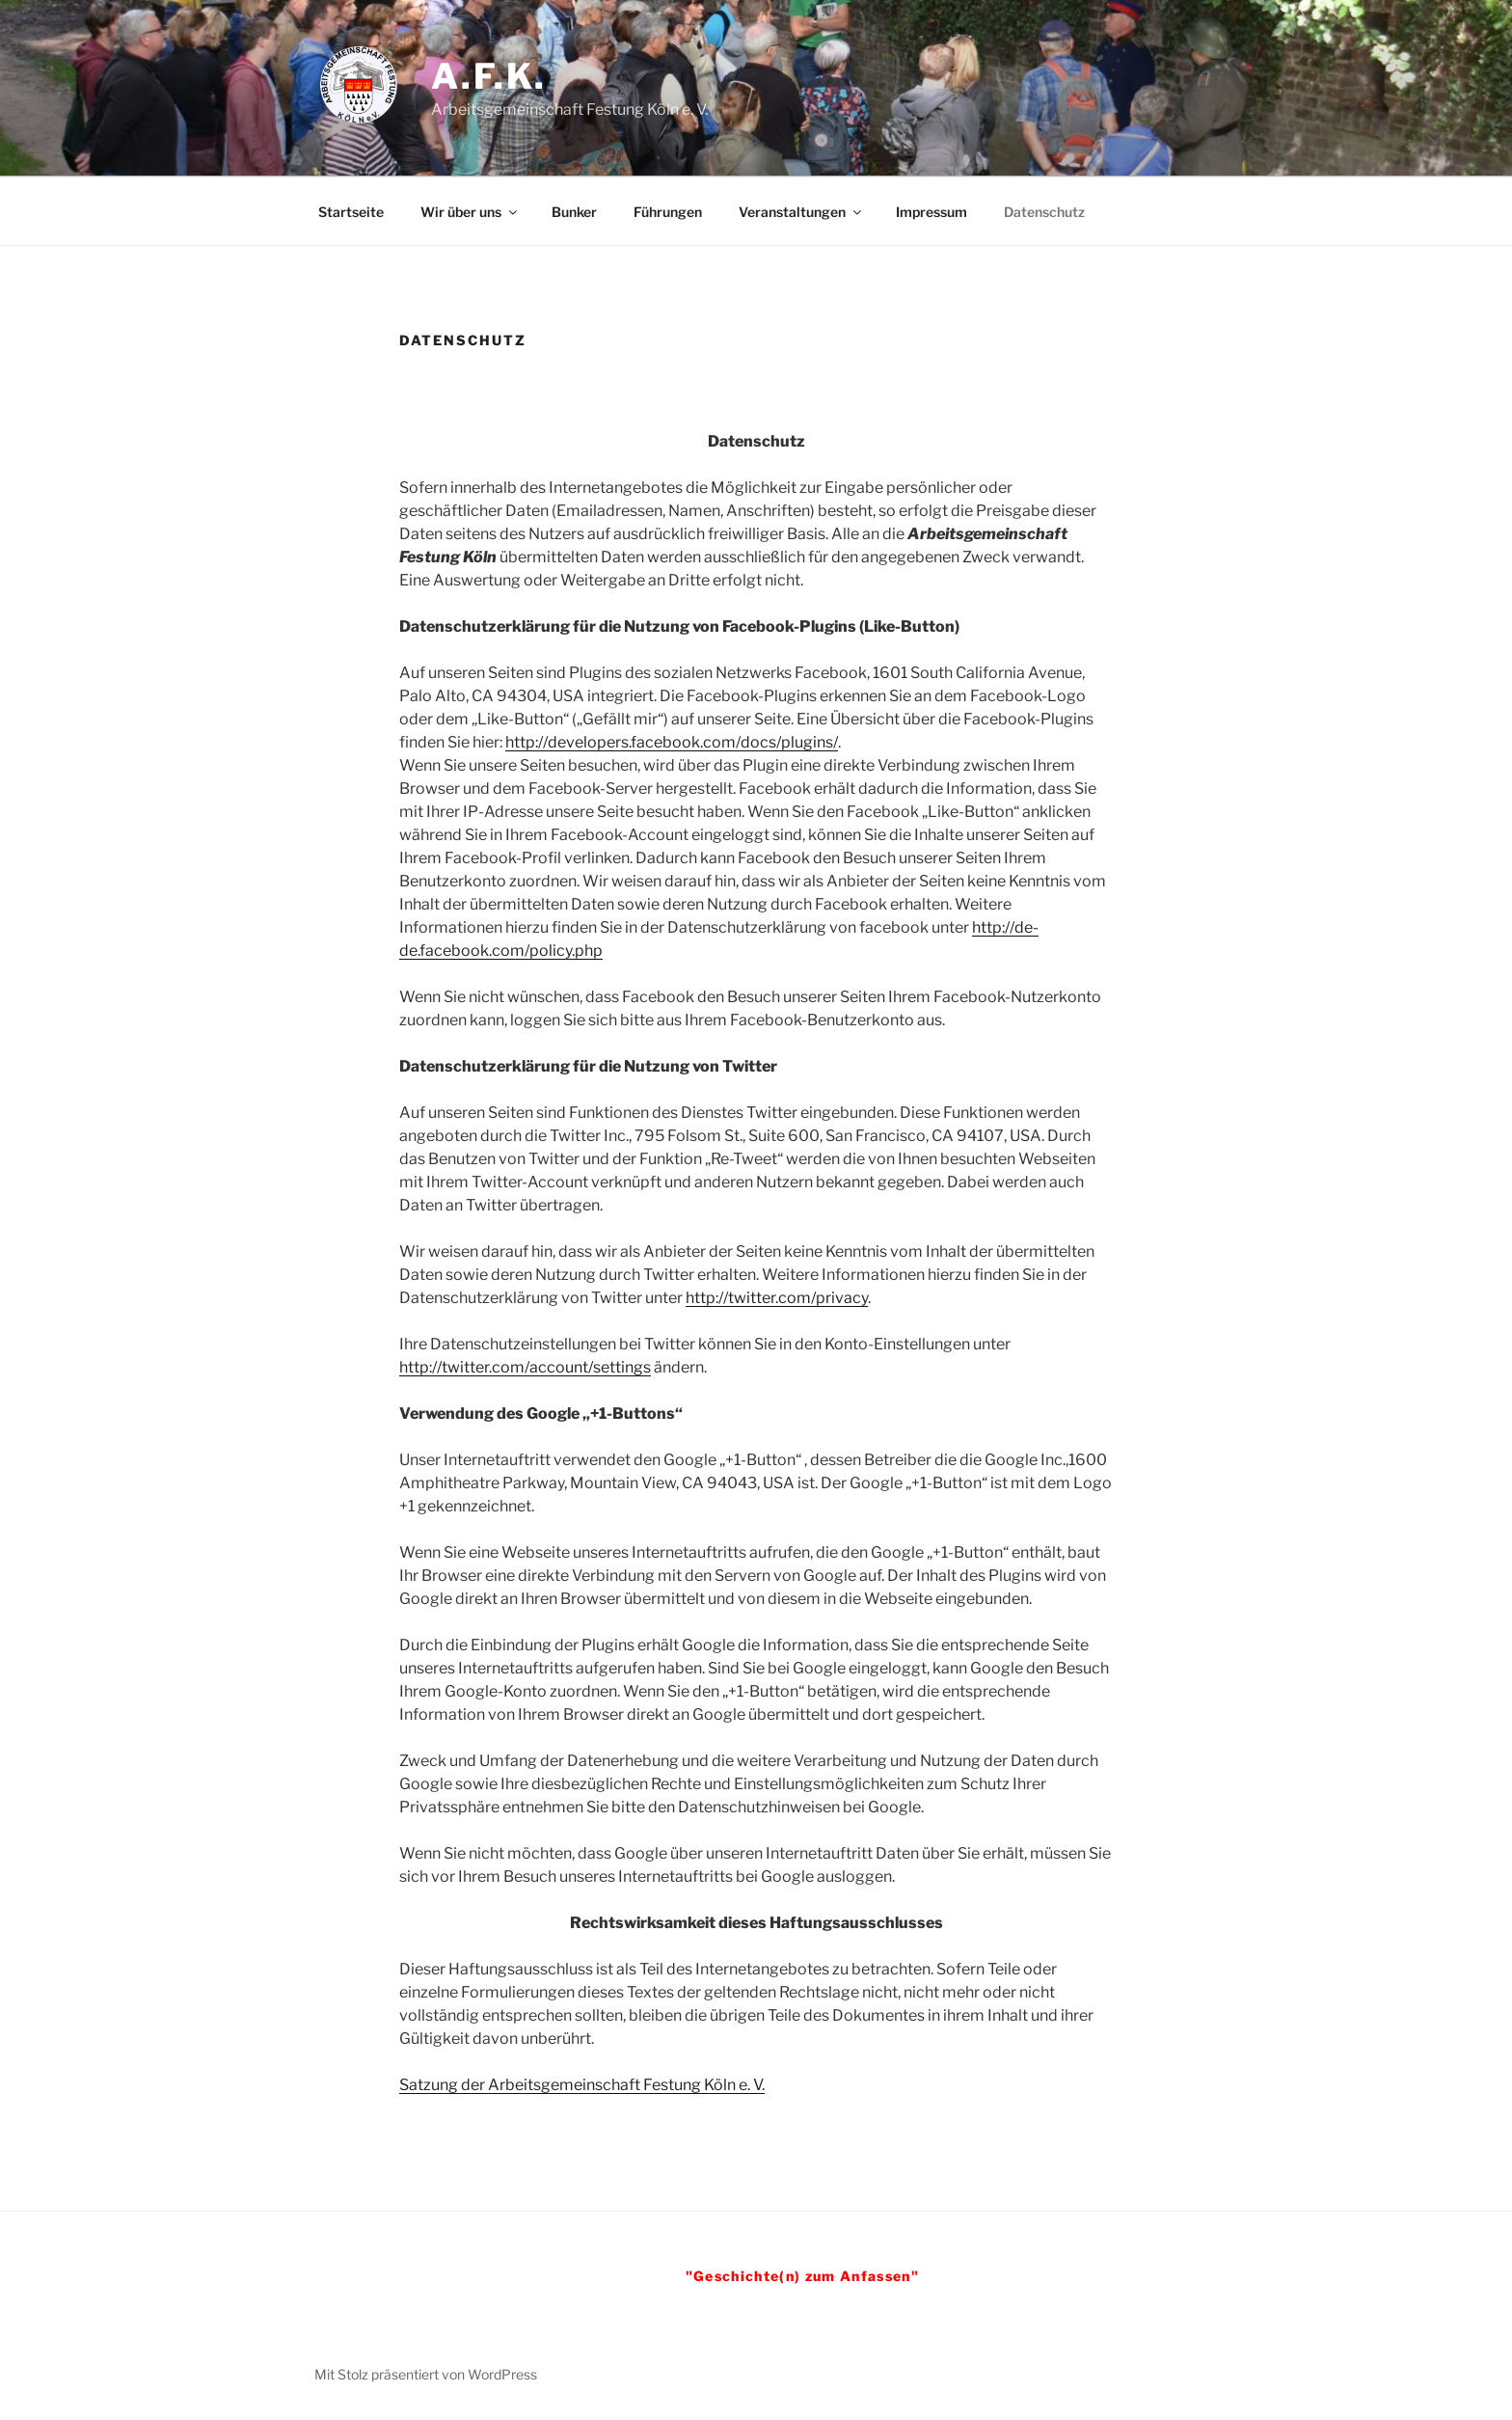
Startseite (351, 212)
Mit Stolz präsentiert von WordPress (425, 2374)
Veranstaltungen (801, 212)
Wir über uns (470, 212)
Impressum (931, 212)
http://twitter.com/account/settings (525, 1367)
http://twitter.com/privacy (777, 1298)
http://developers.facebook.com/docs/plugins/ (671, 742)
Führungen (668, 212)
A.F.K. (489, 76)
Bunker (574, 212)
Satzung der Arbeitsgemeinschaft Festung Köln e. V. (582, 2085)
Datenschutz (1044, 212)
